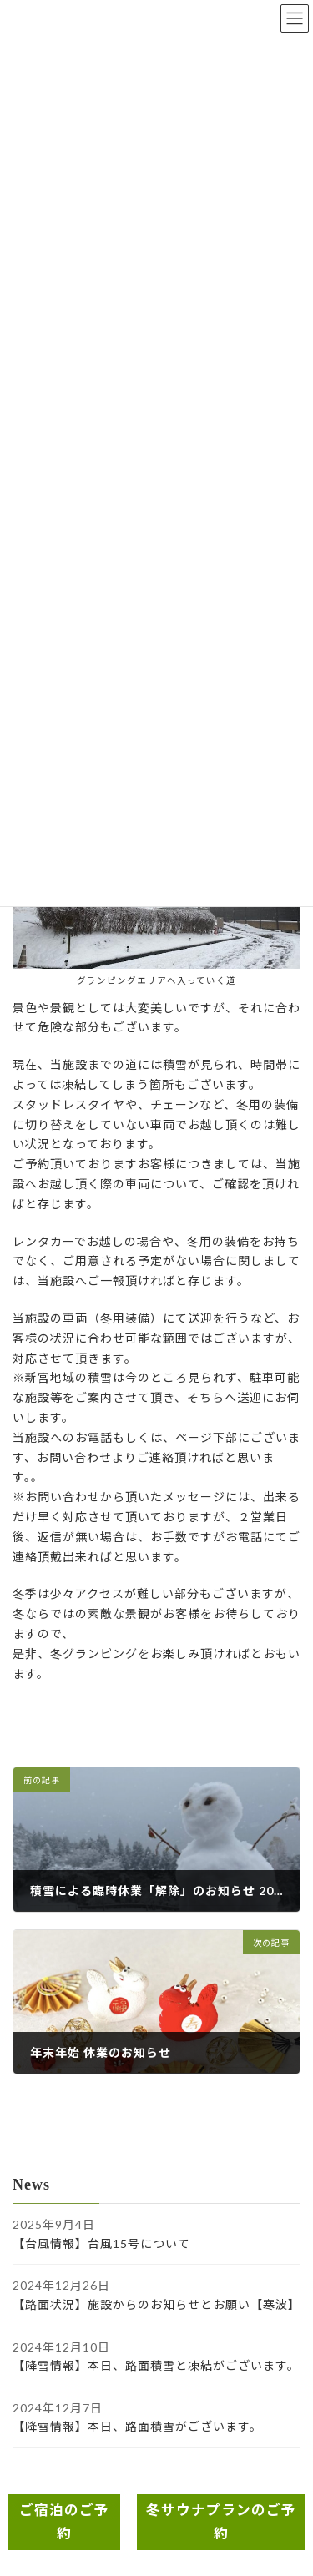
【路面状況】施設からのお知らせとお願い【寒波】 (156, 2304)
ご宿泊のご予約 (64, 2522)
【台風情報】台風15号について (101, 2243)
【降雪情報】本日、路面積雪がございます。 (137, 2427)
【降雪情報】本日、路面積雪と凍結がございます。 (156, 2365)
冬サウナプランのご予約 (221, 2522)
